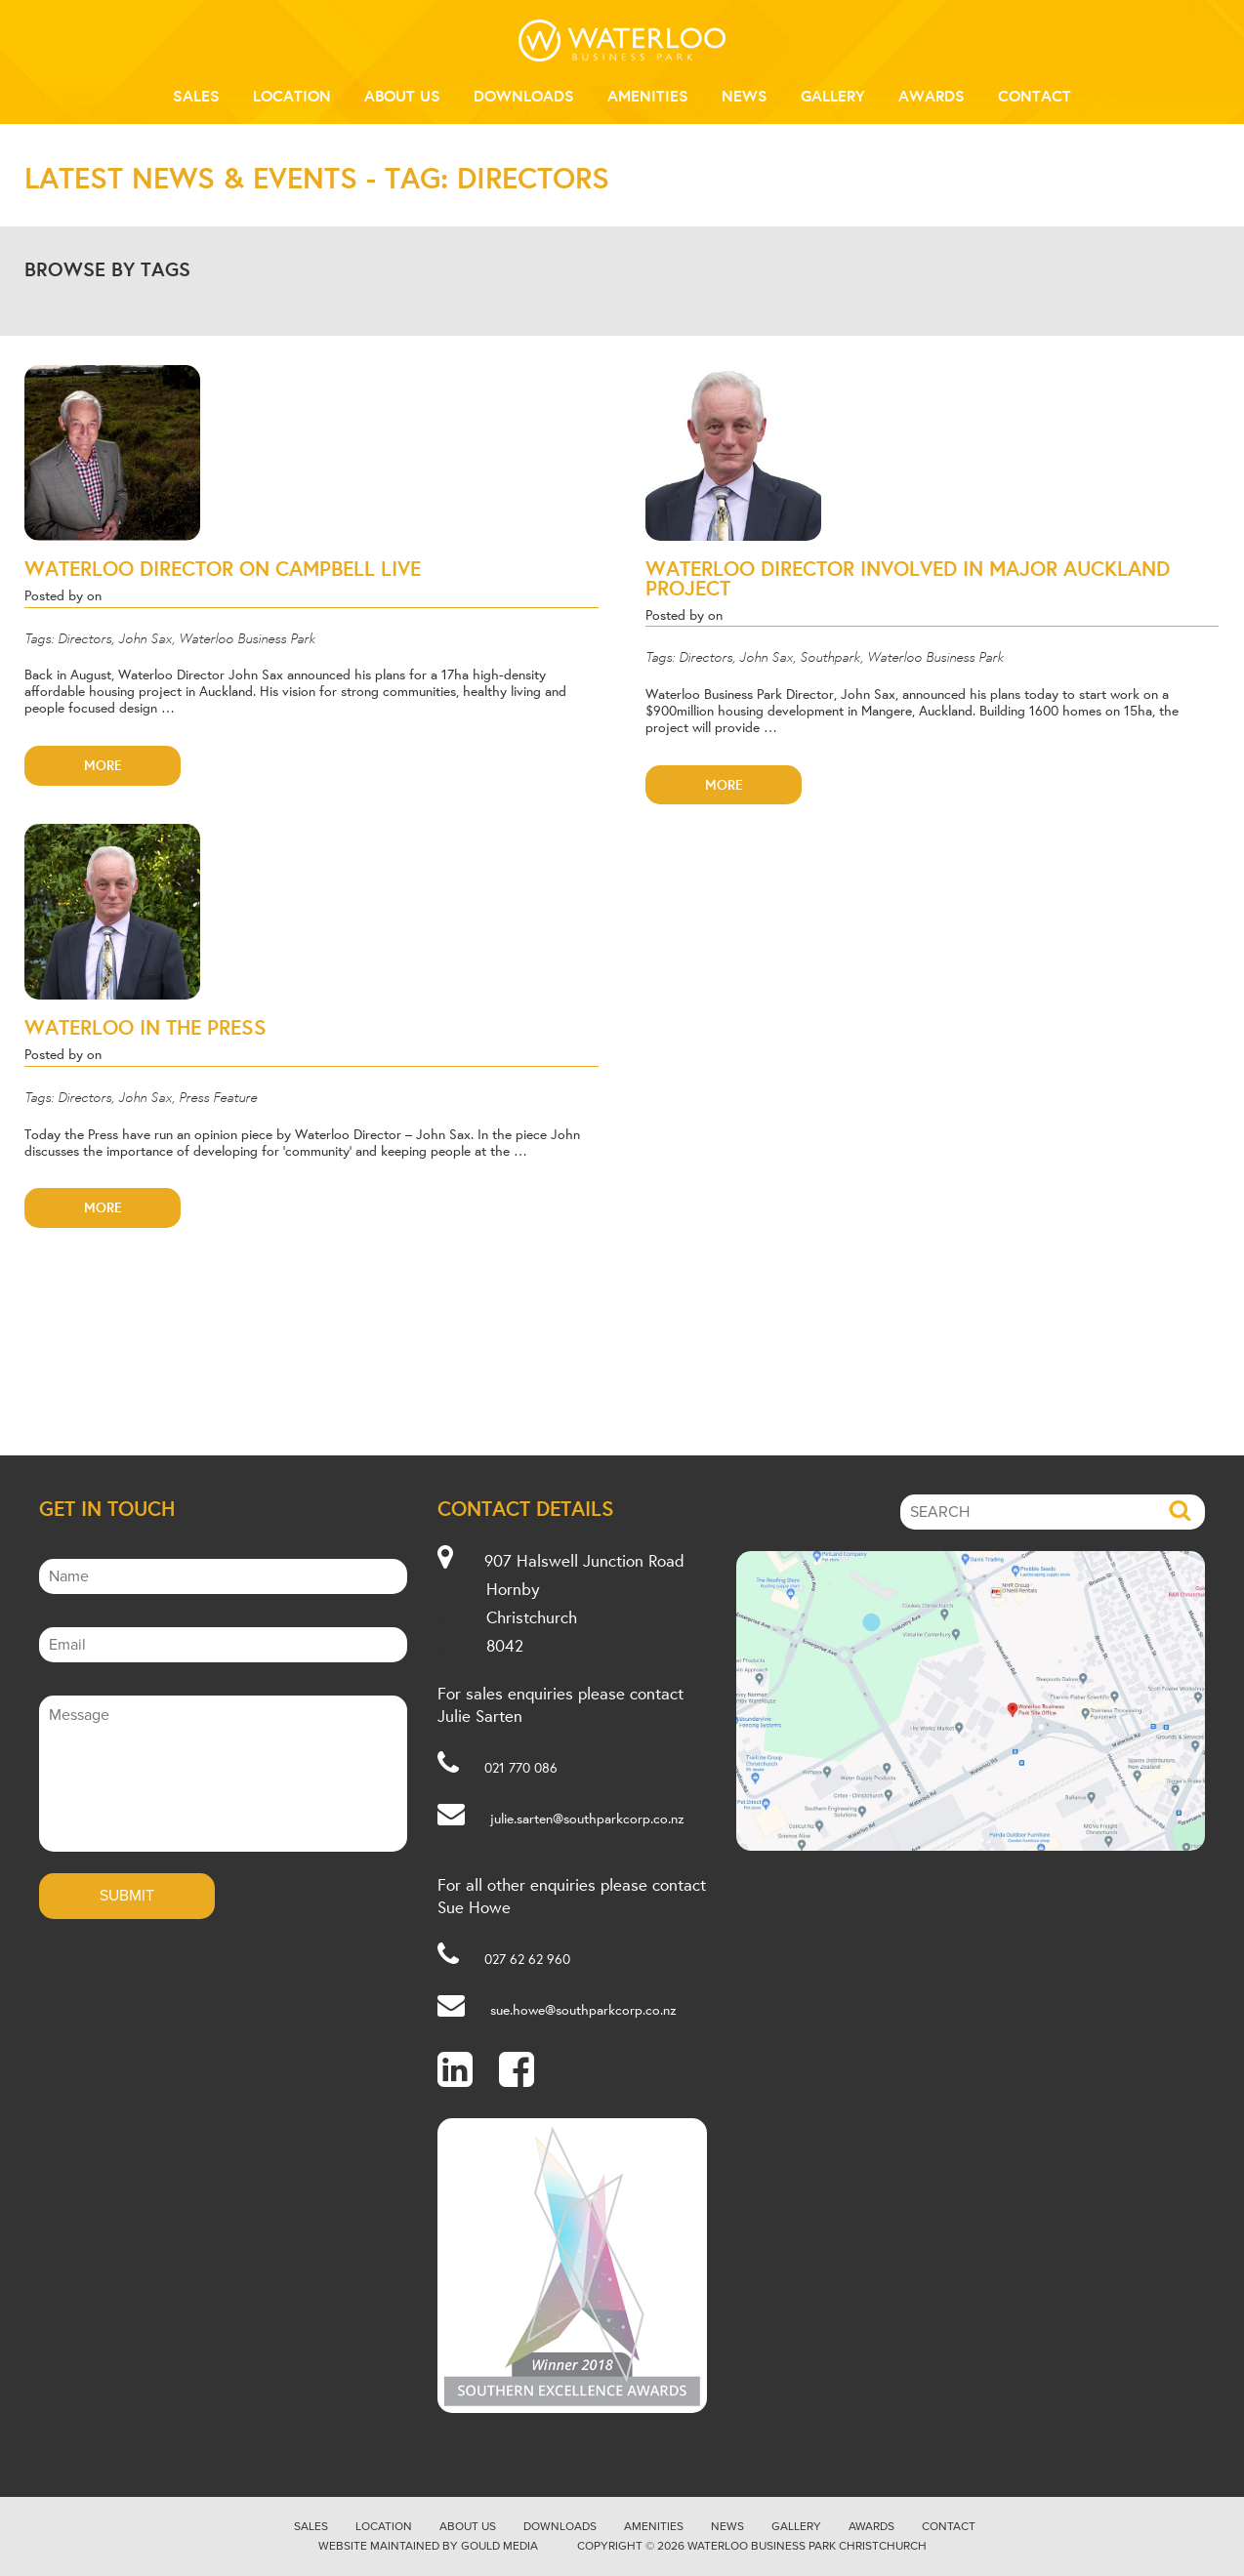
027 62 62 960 (527, 1959)
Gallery (833, 95)
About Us (402, 95)
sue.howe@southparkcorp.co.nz (583, 2010)
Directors (84, 637)
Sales (196, 95)
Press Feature (218, 1096)
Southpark (830, 656)
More (103, 765)
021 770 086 (521, 1768)
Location (292, 95)
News (744, 95)
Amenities (647, 95)
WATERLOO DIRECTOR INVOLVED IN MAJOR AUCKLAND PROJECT (907, 577)
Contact (1034, 95)
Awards (931, 95)
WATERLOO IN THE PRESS (145, 1027)
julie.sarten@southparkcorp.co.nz (587, 1818)
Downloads (524, 95)
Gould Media (499, 2546)
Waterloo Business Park (247, 637)
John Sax (145, 637)
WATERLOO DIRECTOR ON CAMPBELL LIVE (222, 568)
